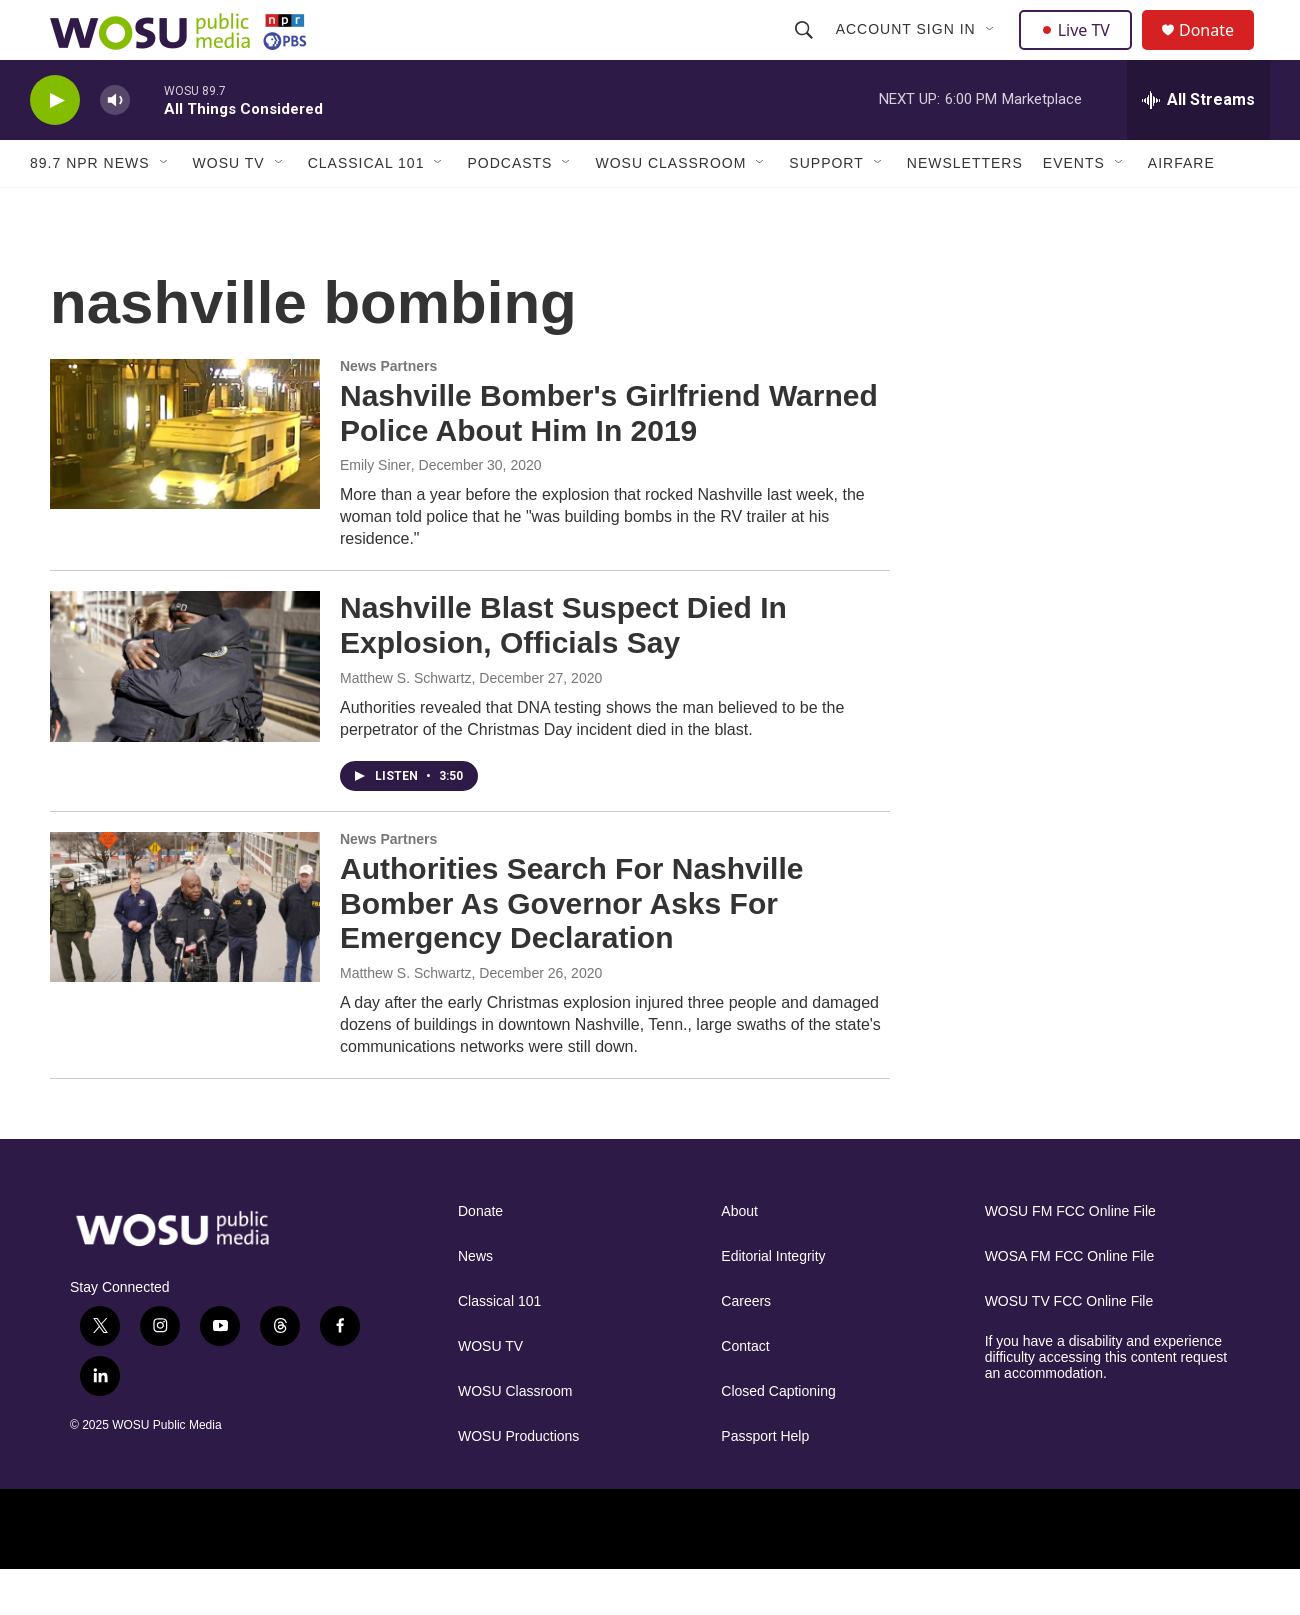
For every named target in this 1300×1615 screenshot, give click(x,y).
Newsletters (965, 208)
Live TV (1081, 52)
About (739, 1256)
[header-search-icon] (806, 52)
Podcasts (509, 208)
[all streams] (1198, 145)
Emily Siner (375, 510)
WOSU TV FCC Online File (1069, 1346)
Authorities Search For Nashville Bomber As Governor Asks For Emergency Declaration (571, 948)
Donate (1219, 52)
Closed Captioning (778, 1436)
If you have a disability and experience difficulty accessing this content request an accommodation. (1106, 1402)
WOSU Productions (518, 1481)
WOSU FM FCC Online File (1070, 1256)
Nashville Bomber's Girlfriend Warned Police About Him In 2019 (609, 458)
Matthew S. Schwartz (406, 723)
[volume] (115, 145)
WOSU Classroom (670, 208)
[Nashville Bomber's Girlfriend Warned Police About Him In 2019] (185, 479)
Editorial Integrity (773, 1301)
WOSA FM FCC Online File (1070, 1301)
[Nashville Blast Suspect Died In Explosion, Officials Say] (185, 711)
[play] (55, 145)
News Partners (388, 411)
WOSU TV (229, 208)
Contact (745, 1391)
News (475, 1301)
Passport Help (765, 1481)
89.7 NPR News (90, 208)
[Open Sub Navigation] (993, 52)
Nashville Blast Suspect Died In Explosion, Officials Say (563, 670)
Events (1074, 208)
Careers (746, 1346)
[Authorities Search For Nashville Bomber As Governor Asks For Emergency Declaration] (185, 952)
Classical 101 (366, 208)
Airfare (1181, 208)
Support (826, 208)
